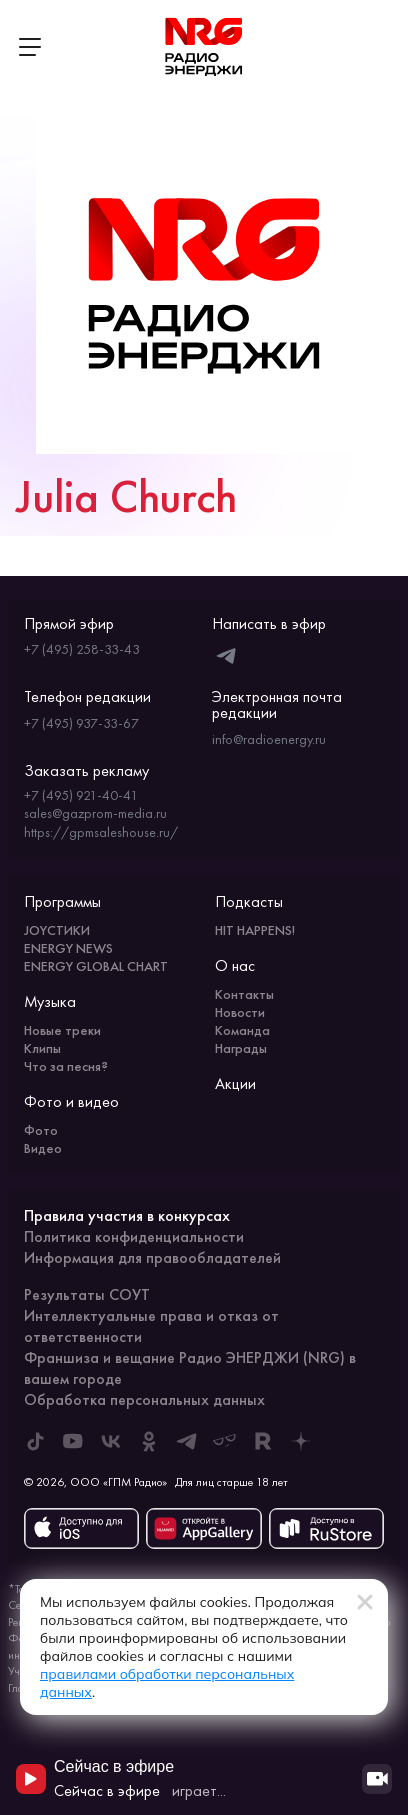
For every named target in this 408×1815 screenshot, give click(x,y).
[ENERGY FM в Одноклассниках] (149, 1441)
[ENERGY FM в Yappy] (225, 1441)
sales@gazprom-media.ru (95, 813)
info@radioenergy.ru (269, 739)
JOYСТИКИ (57, 930)
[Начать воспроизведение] (31, 1779)
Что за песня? (66, 1066)
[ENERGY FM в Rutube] (263, 1441)
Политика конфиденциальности (134, 1236)
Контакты (244, 994)
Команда (242, 1030)
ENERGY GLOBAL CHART (96, 966)
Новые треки (62, 1030)
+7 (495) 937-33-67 (81, 723)
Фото (41, 1130)
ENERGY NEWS (68, 948)
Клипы (42, 1048)
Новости (240, 1012)
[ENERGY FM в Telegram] (187, 1441)
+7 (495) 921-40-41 (81, 795)
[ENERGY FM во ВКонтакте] (111, 1441)
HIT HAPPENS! (255, 930)
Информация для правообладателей (152, 1257)
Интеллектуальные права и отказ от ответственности (151, 1326)
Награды (241, 1048)
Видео (43, 1148)
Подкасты (249, 901)
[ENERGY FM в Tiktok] (35, 1441)
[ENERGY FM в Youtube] (73, 1441)
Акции (235, 1083)
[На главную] (204, 47)
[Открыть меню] (30, 47)
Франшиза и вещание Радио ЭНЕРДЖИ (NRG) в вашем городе (190, 1368)
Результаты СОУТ (87, 1294)
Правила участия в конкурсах (127, 1215)
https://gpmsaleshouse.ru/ (101, 832)
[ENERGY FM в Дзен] (301, 1441)
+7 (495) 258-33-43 (82, 649)
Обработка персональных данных (144, 1399)
